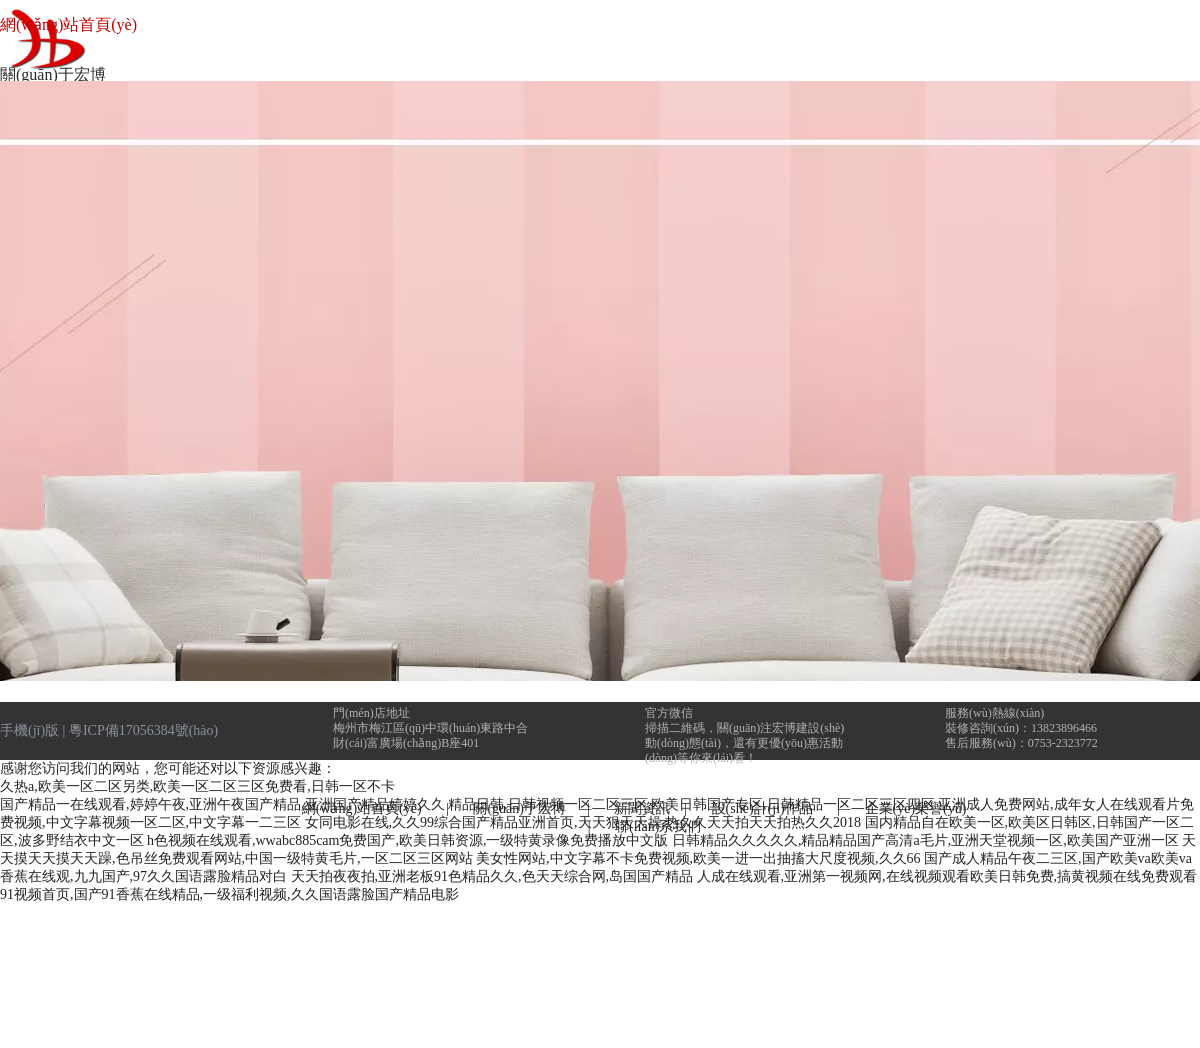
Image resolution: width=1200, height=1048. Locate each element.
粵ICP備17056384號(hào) (143, 730)
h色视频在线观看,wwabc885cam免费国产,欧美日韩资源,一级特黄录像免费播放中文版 (407, 840)
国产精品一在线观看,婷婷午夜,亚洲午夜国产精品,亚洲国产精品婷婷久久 (222, 804)
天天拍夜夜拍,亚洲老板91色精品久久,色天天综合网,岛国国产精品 (492, 876)
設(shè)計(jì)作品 (768, 808)
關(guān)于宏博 (519, 808)
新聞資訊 (642, 808)
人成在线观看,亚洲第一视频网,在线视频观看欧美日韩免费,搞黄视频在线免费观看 (947, 876)
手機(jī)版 (29, 730)
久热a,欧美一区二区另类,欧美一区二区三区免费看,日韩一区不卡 (197, 786)
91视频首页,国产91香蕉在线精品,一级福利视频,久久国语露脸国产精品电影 (229, 894)
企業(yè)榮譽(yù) (916, 808)
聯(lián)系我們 (658, 826)
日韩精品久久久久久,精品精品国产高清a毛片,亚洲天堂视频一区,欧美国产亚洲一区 (925, 840)
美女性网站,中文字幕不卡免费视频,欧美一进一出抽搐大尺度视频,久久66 (698, 858)
